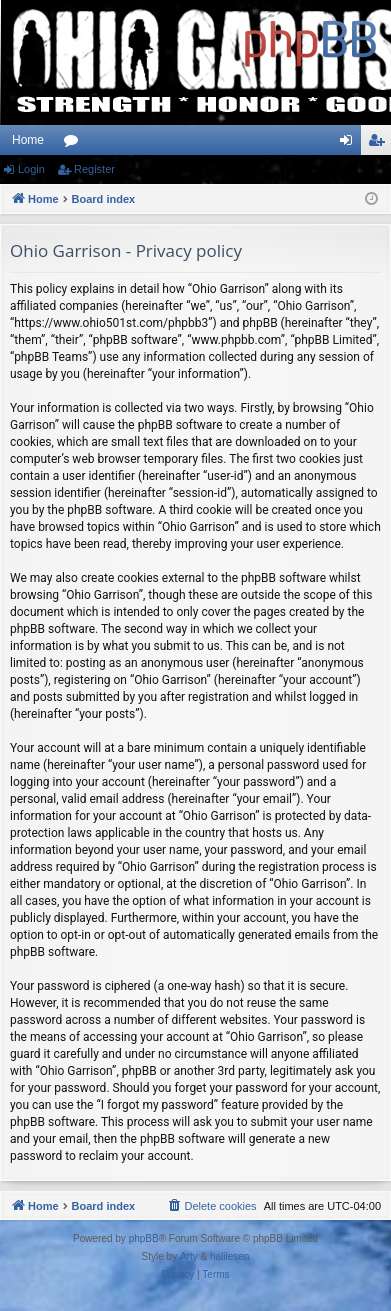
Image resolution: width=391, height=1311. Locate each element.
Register (94, 169)
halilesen (229, 1256)
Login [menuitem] (350, 144)
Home (28, 140)
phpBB (144, 1238)
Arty (189, 1256)
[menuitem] (211, 1206)
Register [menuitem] (380, 144)
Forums (75, 144)
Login (31, 169)
